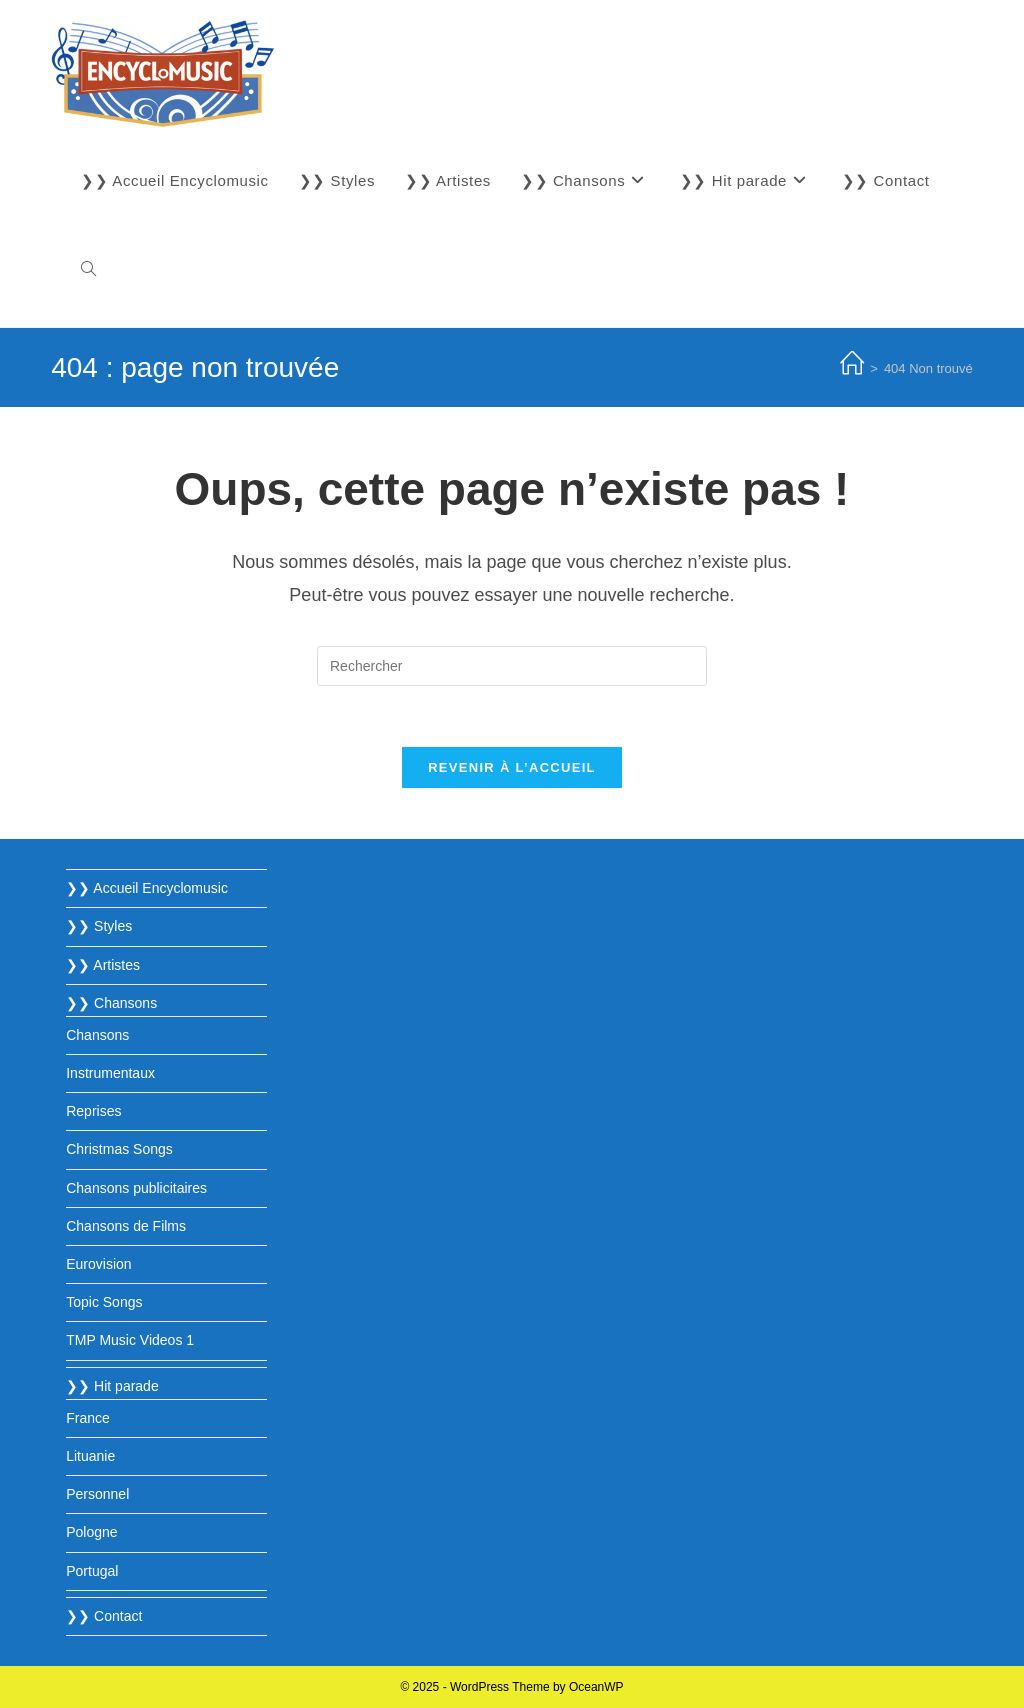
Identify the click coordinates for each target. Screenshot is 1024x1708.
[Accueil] (852, 368)
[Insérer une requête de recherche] (512, 666)
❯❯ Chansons (111, 1003)
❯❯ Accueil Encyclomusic (147, 888)
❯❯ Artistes (103, 965)
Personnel (97, 1494)
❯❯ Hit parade (112, 1386)
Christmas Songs (119, 1149)
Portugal (92, 1571)
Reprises (93, 1111)
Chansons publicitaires (136, 1188)
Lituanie (90, 1456)
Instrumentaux (110, 1073)
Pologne (91, 1532)
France (88, 1418)
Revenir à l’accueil (512, 767)
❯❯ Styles (99, 926)
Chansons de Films (126, 1226)
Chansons (97, 1035)
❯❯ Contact (104, 1616)
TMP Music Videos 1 (130, 1340)
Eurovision (98, 1264)
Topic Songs (104, 1302)
